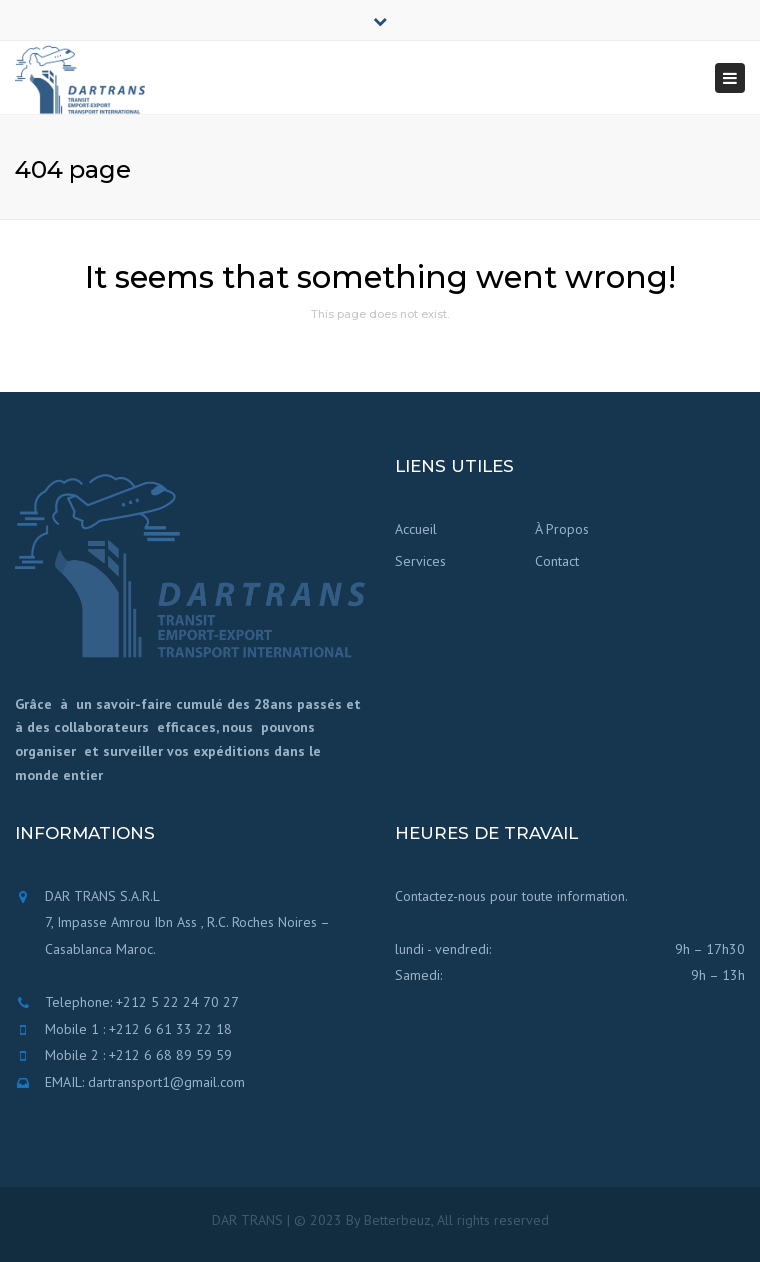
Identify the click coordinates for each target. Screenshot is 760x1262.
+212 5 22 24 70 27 (177, 1002)
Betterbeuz (397, 1220)
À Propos (562, 529)
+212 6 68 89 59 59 (170, 1055)
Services (420, 561)
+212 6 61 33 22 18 (170, 1029)
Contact (557, 561)
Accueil (416, 529)
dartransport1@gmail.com (166, 1082)
